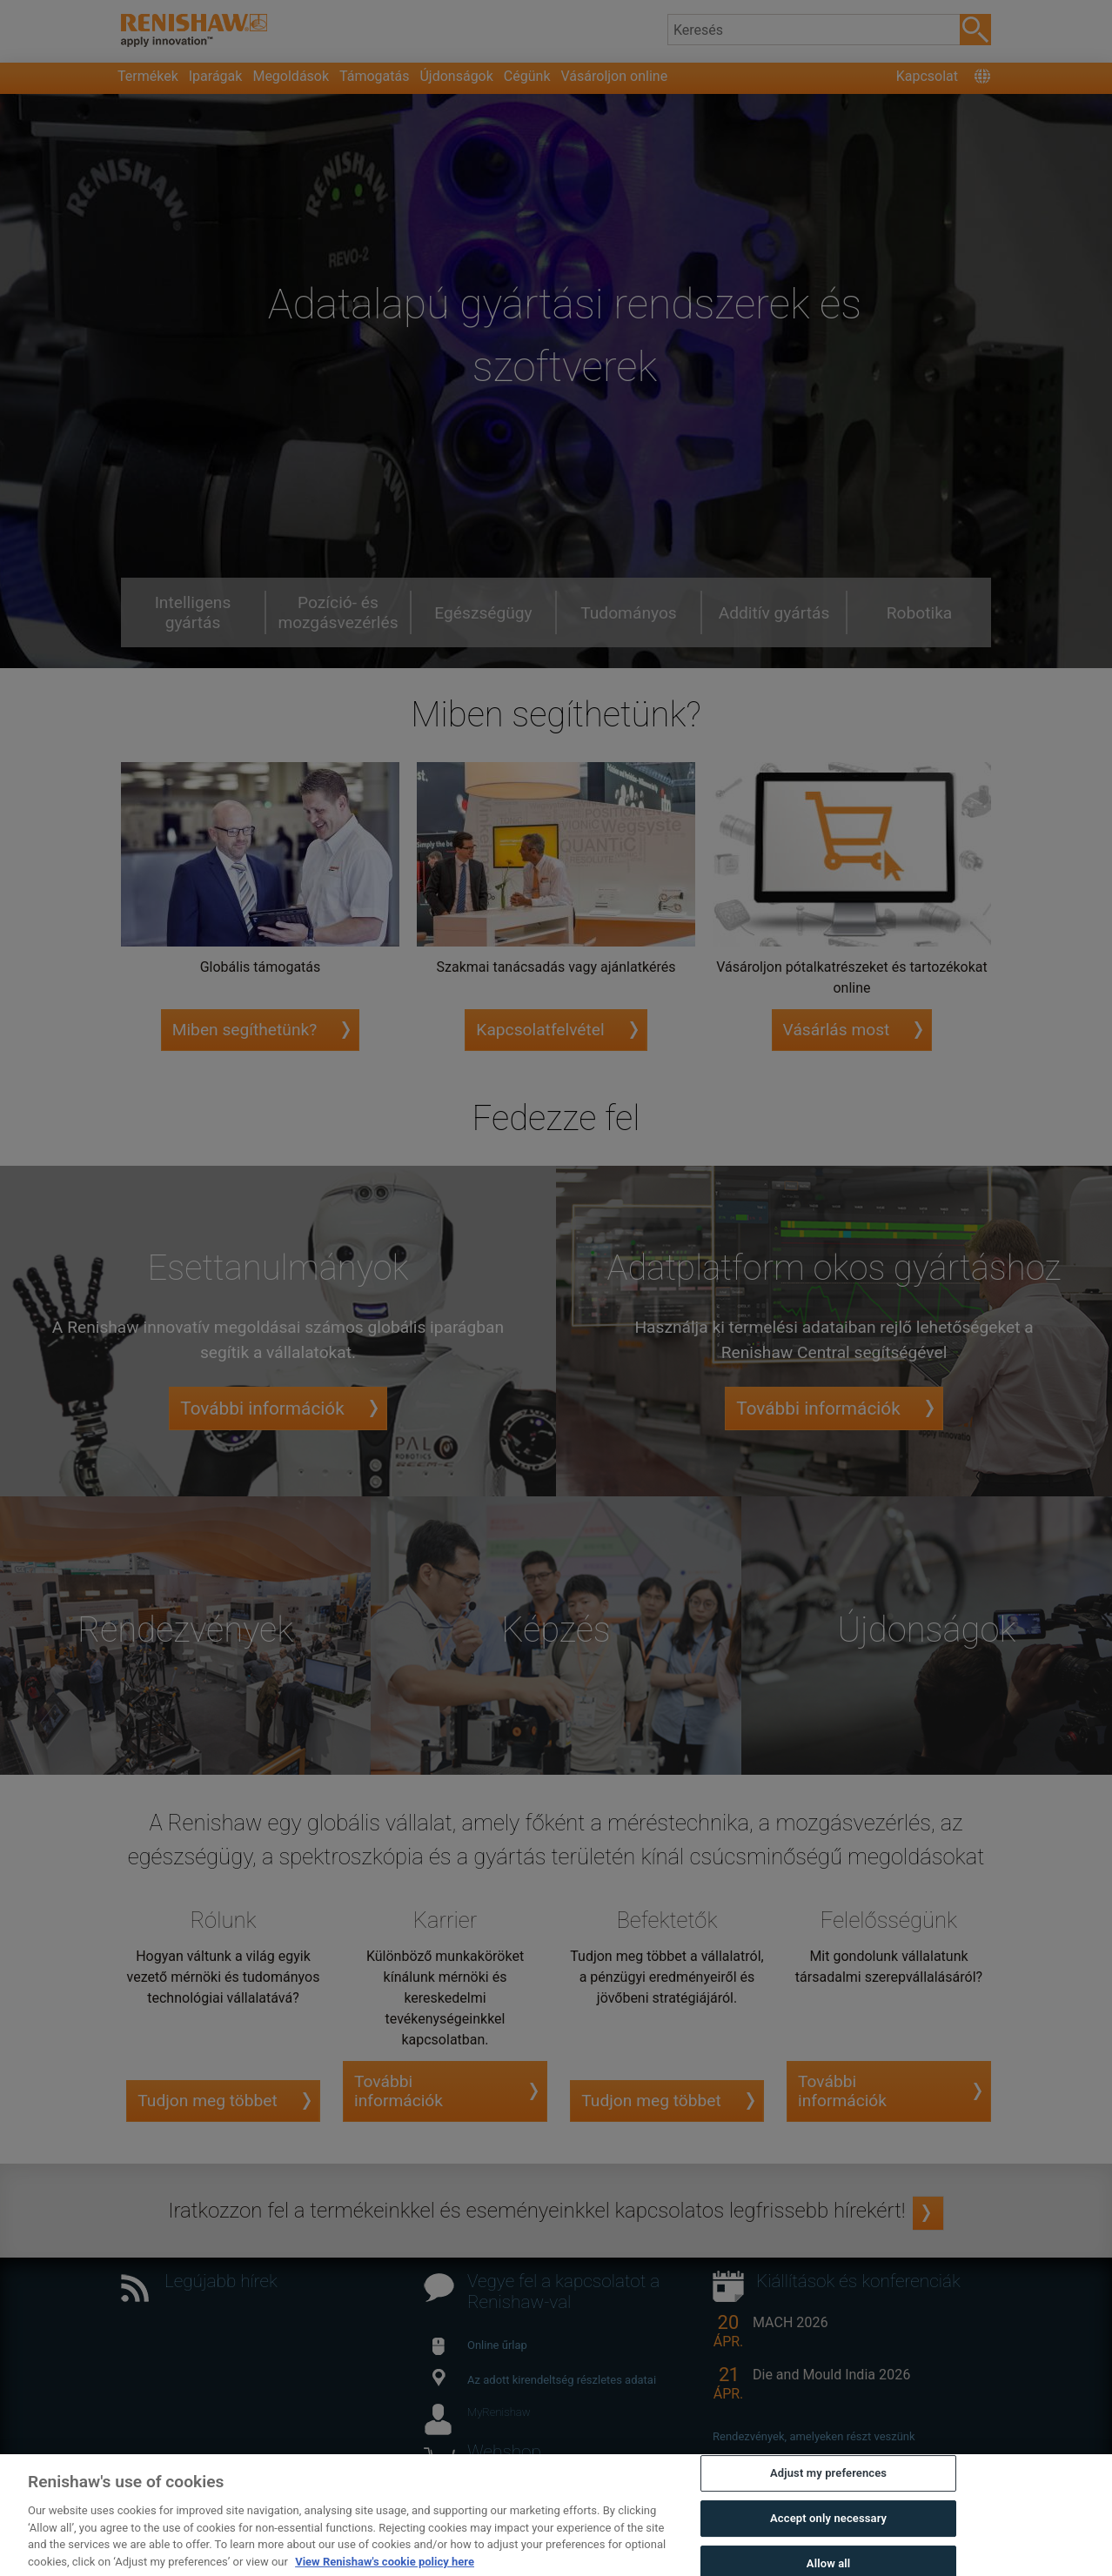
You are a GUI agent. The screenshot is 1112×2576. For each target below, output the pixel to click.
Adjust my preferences (828, 2509)
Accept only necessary (828, 2554)
